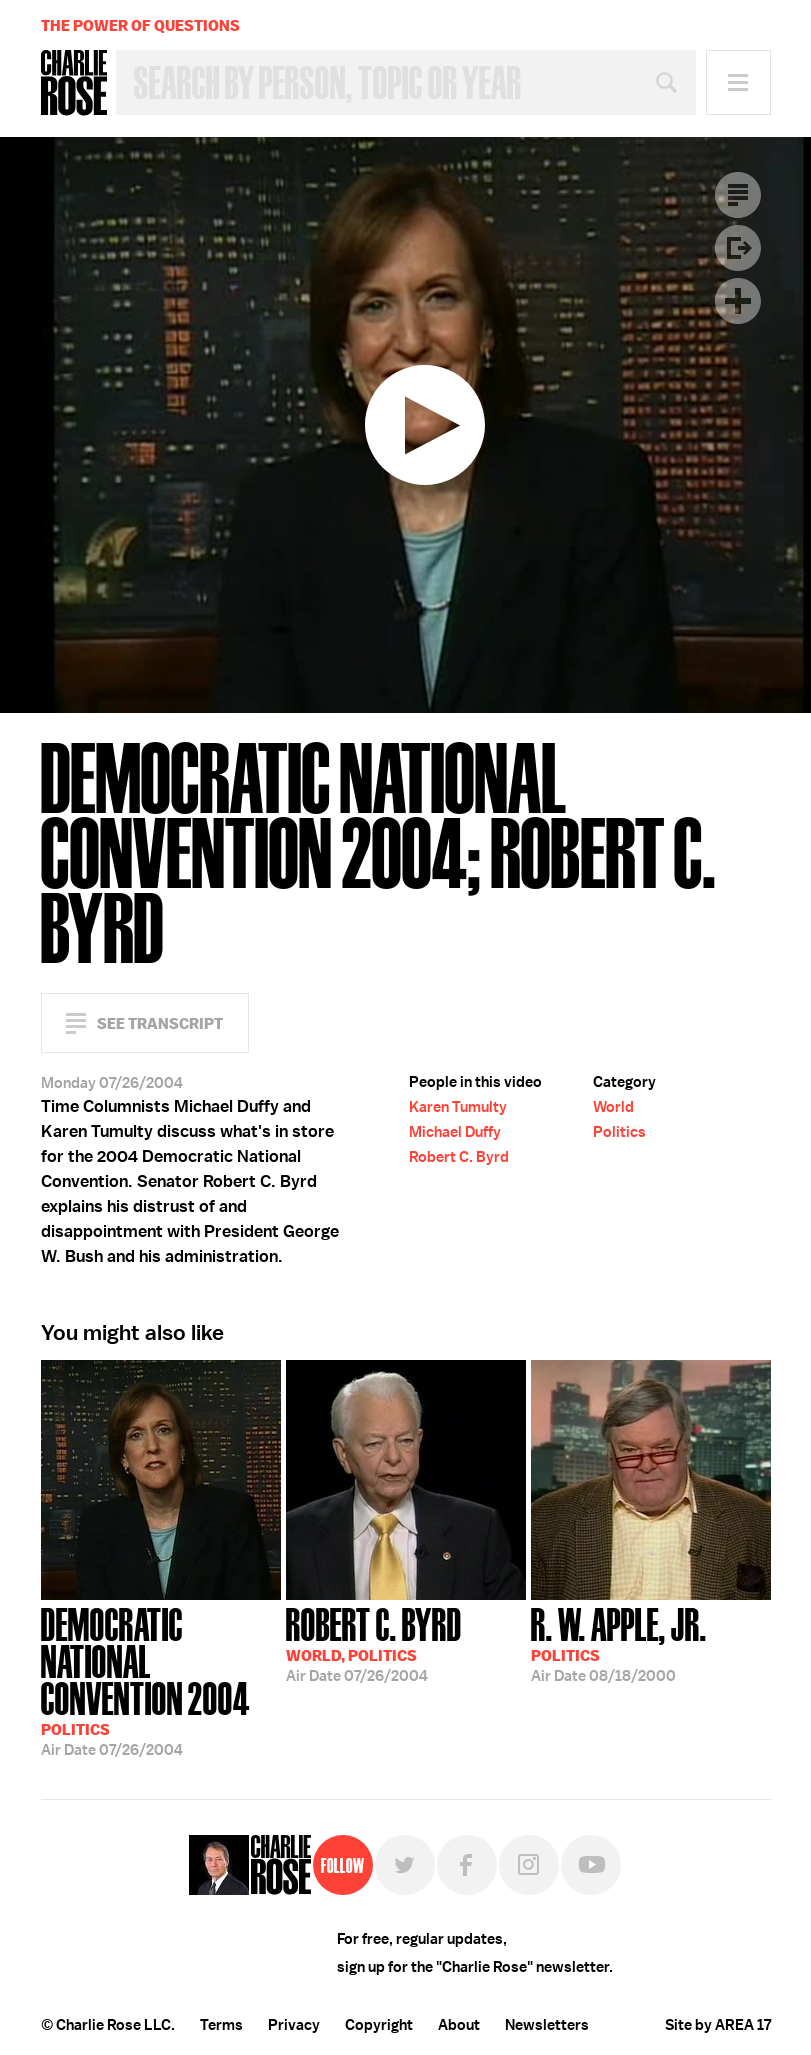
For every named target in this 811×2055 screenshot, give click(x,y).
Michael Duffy (455, 1132)
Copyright (379, 2025)
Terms (221, 2025)
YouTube (591, 1865)
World (613, 1107)
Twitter (405, 1865)
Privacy (294, 2025)
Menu (738, 82)
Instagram (529, 1865)
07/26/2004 (161, 1680)
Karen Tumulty (458, 1107)
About (459, 2025)
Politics (619, 1132)
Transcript (738, 195)
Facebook (467, 1865)
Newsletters (547, 2025)
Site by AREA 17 (718, 2025)
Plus (738, 301)
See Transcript (160, 1023)
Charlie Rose (74, 83)
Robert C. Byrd (459, 1157)
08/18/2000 (619, 1643)
